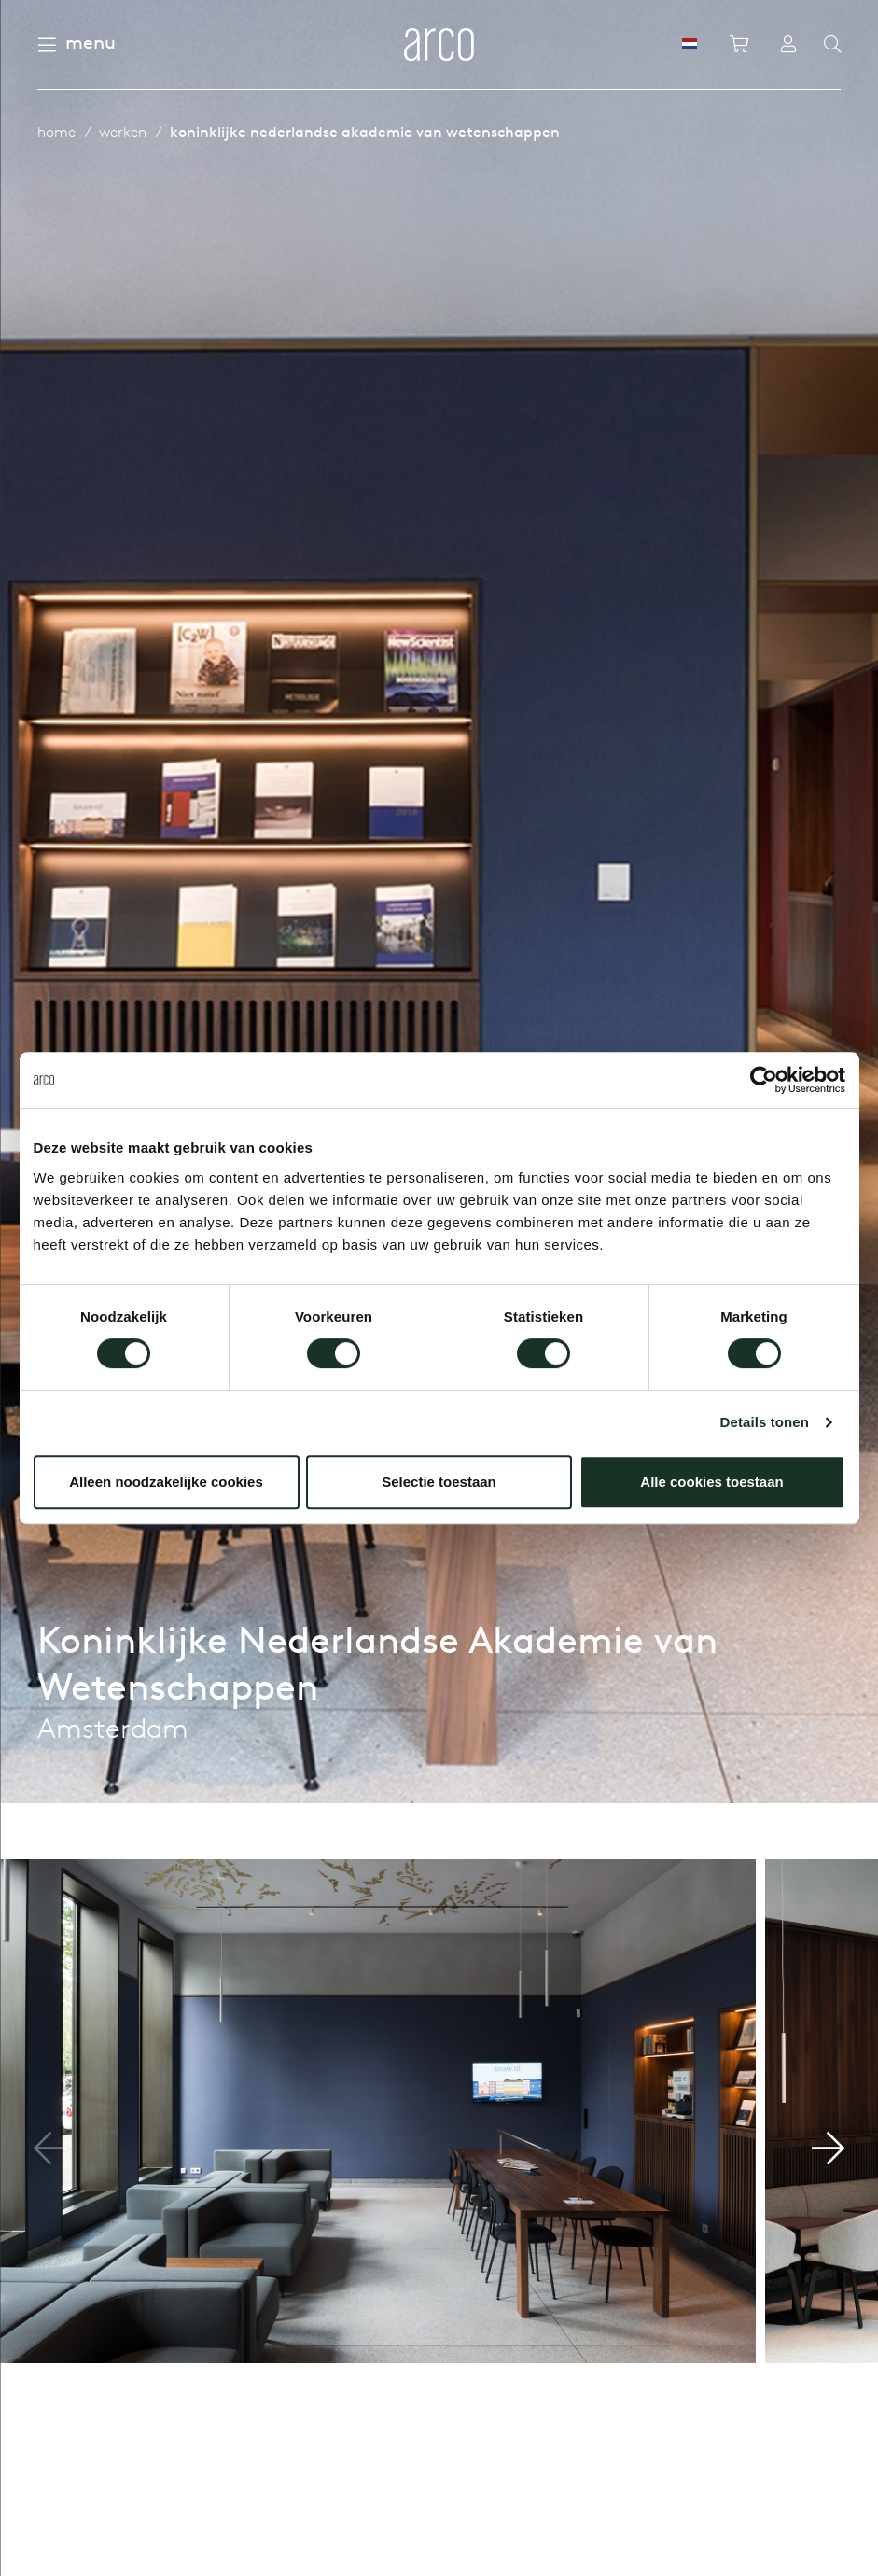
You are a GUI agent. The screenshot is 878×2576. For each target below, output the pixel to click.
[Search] (832, 45)
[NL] (689, 43)
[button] (828, 2148)
